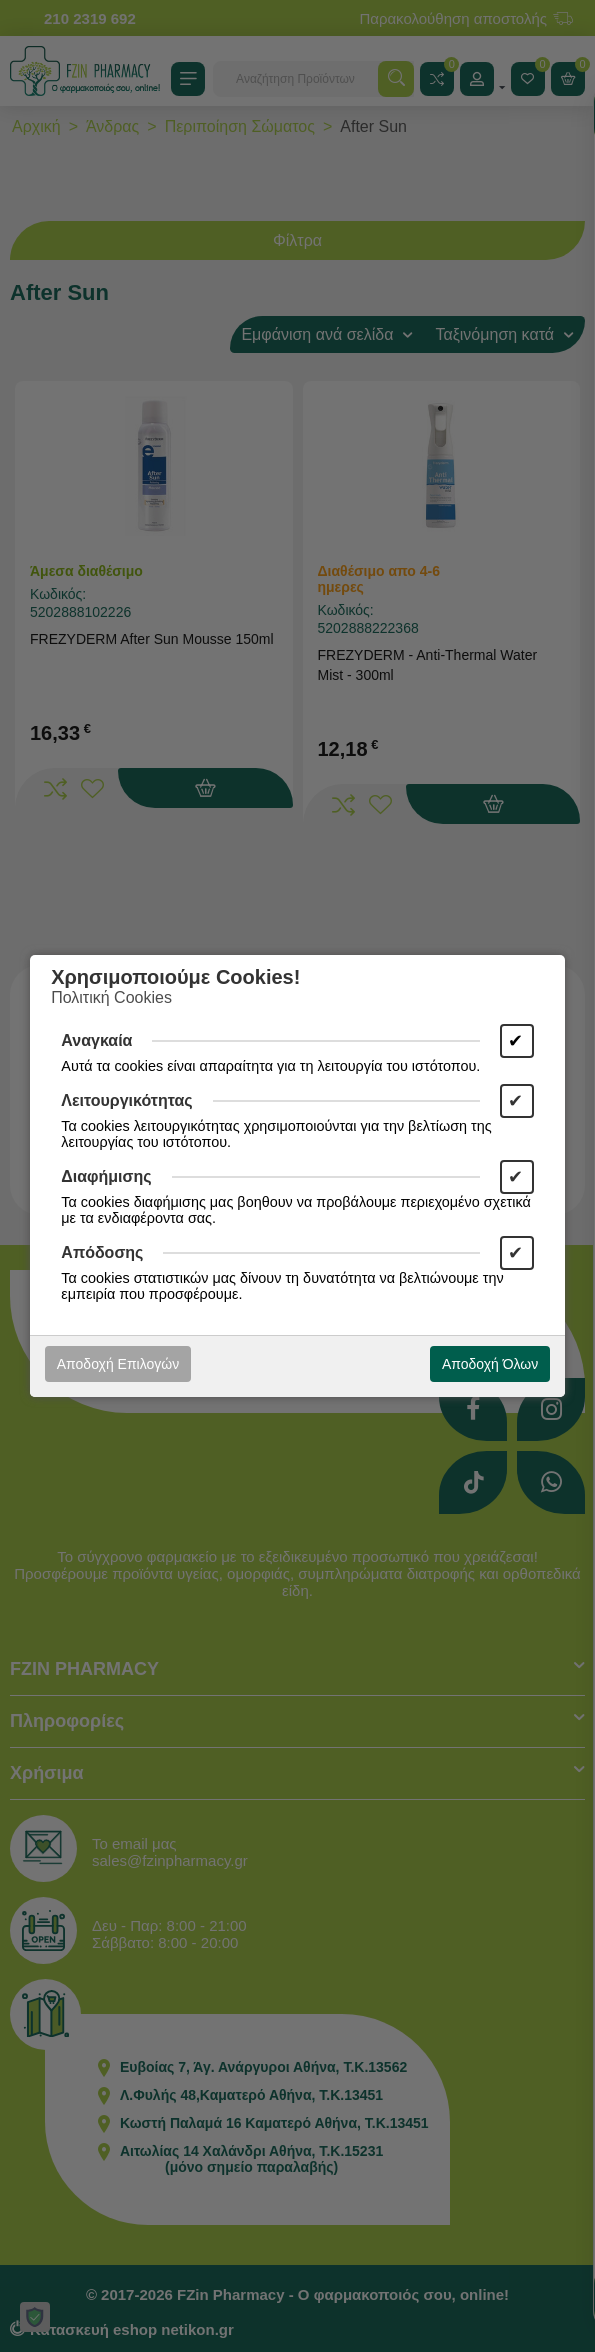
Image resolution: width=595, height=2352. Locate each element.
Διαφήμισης (106, 1176)
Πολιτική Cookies (111, 997)
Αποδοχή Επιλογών (118, 1364)
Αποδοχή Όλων (490, 1364)
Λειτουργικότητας (126, 1100)
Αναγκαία (96, 1040)
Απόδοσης (102, 1252)
